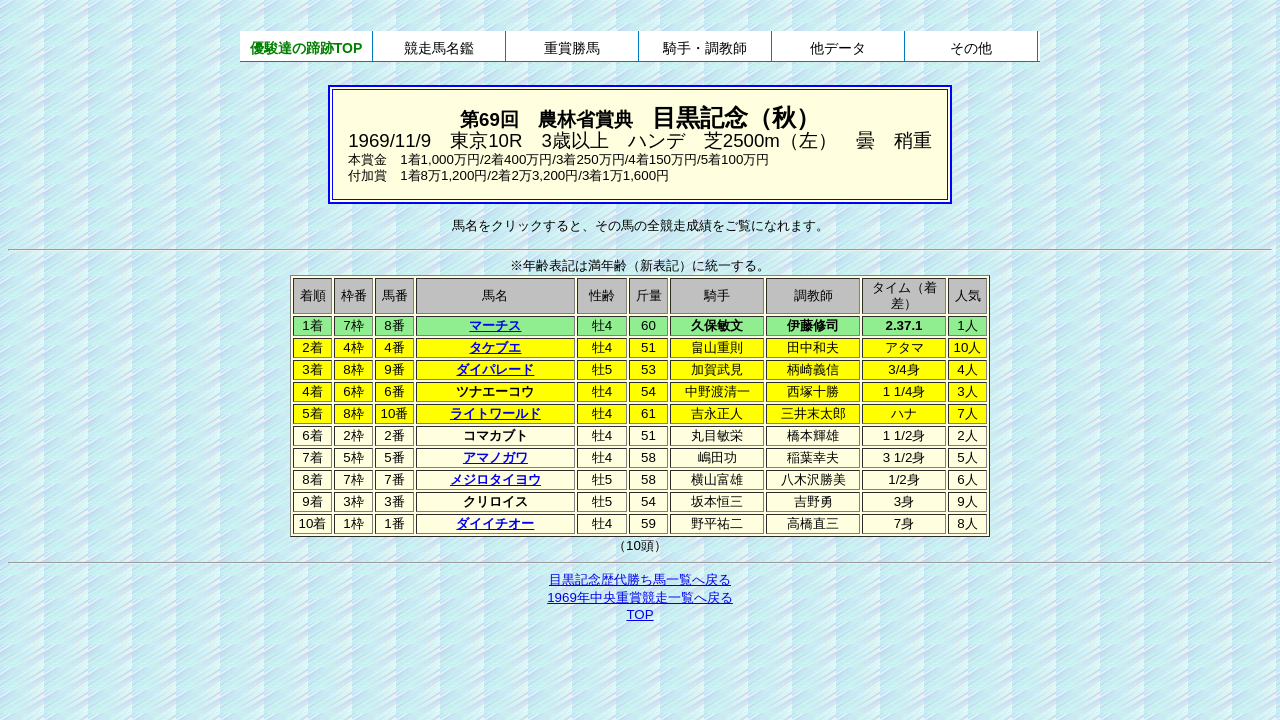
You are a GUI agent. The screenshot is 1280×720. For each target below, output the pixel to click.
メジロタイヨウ (495, 479)
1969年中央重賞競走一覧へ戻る (640, 597)
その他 (971, 48)
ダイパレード (495, 369)
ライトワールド (495, 413)
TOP (639, 614)
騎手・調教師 (705, 48)
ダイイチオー (495, 523)
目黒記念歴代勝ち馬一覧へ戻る (640, 579)
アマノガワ (495, 457)
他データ (838, 48)
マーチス (495, 325)
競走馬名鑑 (439, 48)
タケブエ (495, 347)
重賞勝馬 (572, 48)
